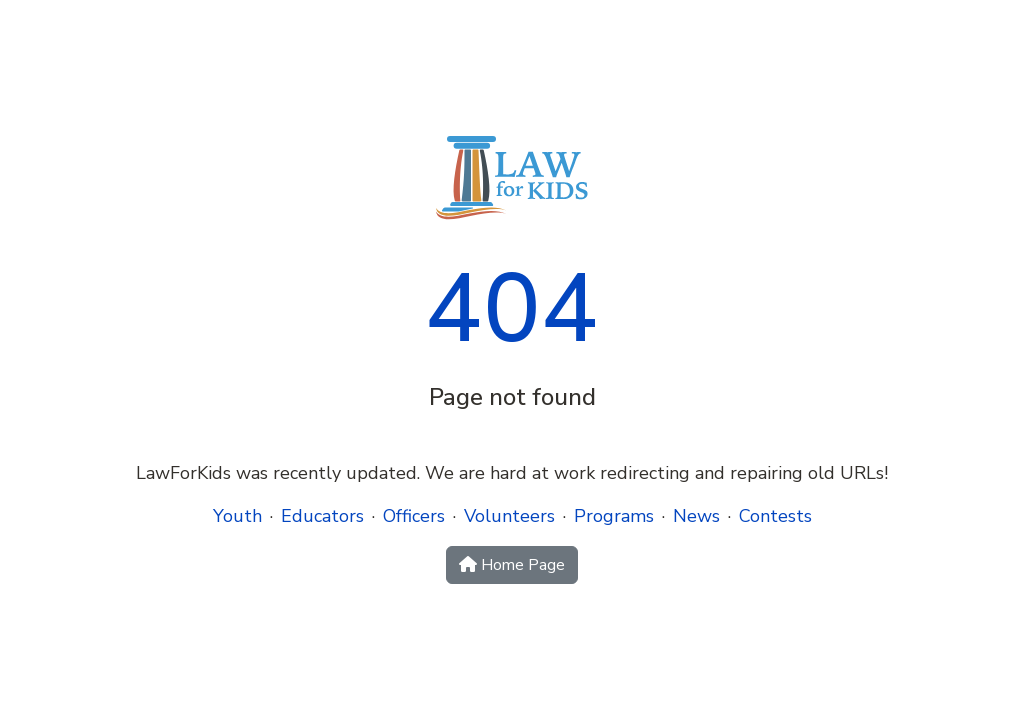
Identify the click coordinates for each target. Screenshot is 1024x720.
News (696, 516)
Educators (322, 516)
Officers (414, 516)
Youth (237, 516)
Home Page (512, 565)
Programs (614, 516)
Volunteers (509, 516)
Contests (775, 516)
